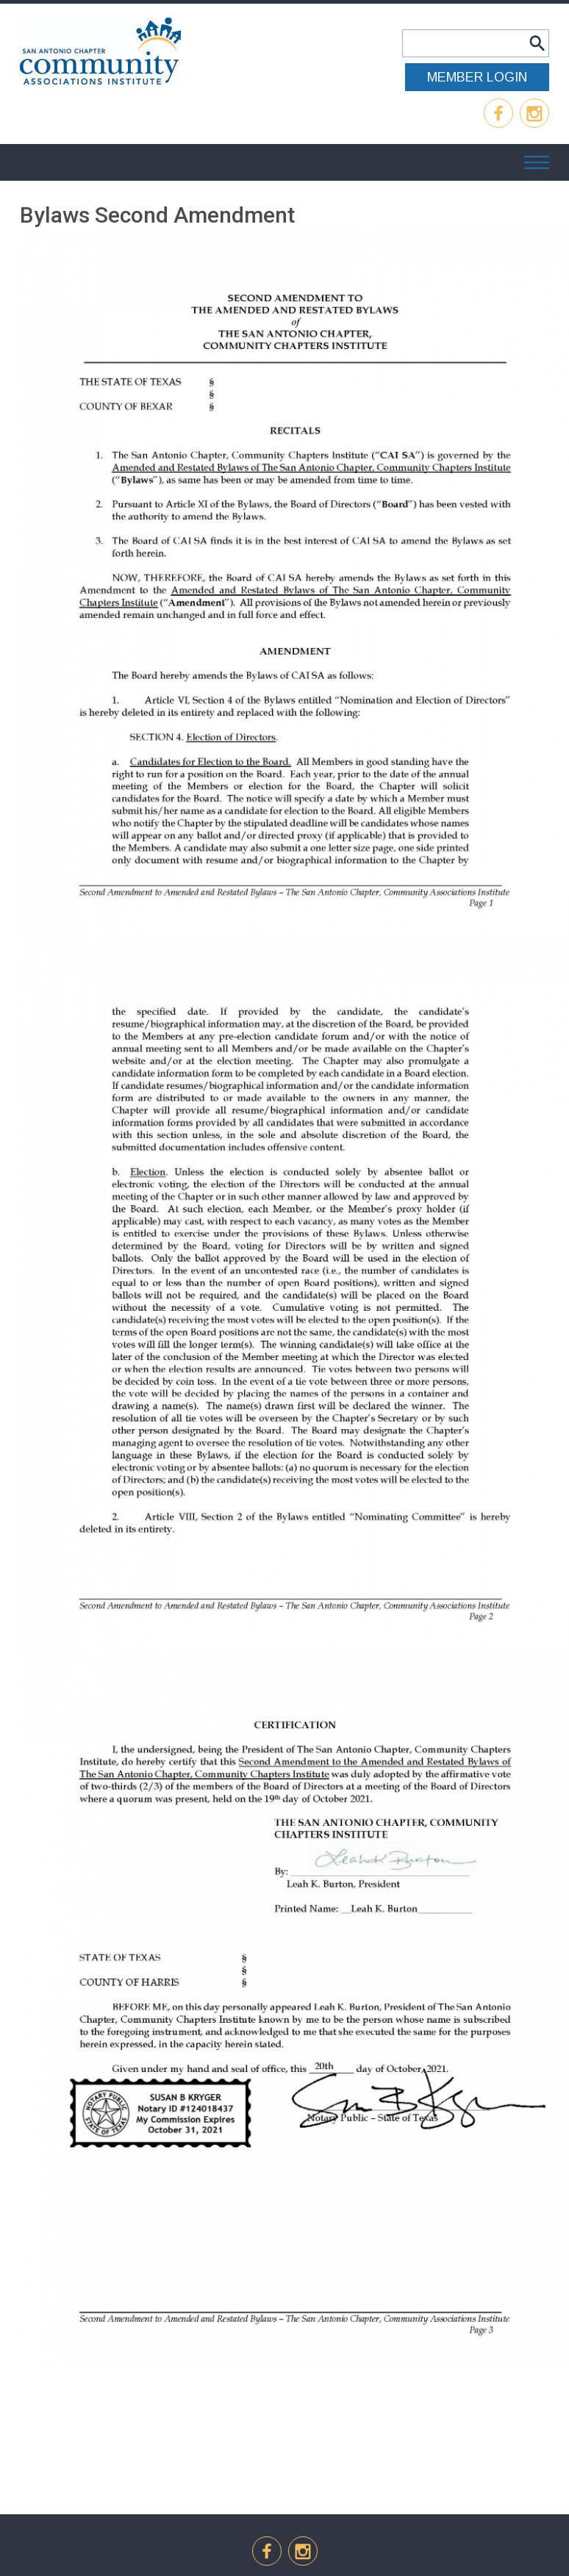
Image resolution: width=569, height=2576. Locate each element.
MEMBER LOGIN (477, 77)
